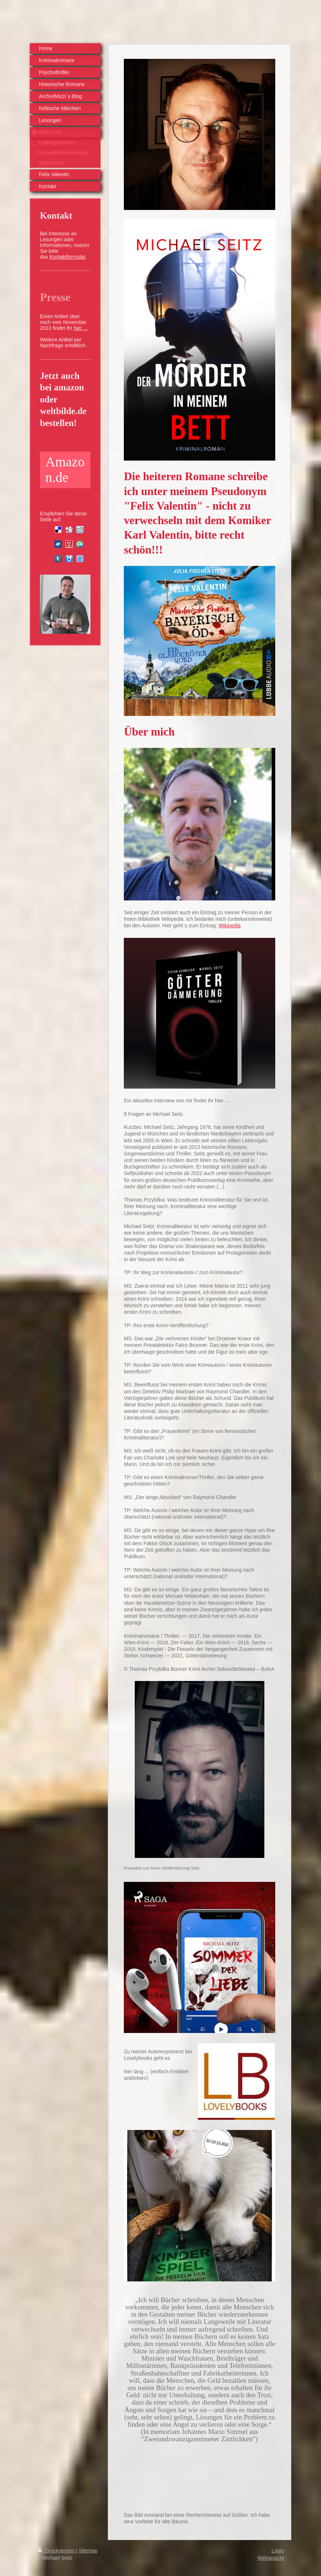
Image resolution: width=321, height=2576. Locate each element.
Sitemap (88, 2550)
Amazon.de (65, 469)
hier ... (81, 328)
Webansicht (270, 2558)
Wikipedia (230, 925)
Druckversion (56, 2550)
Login (278, 2550)
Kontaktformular (67, 257)
